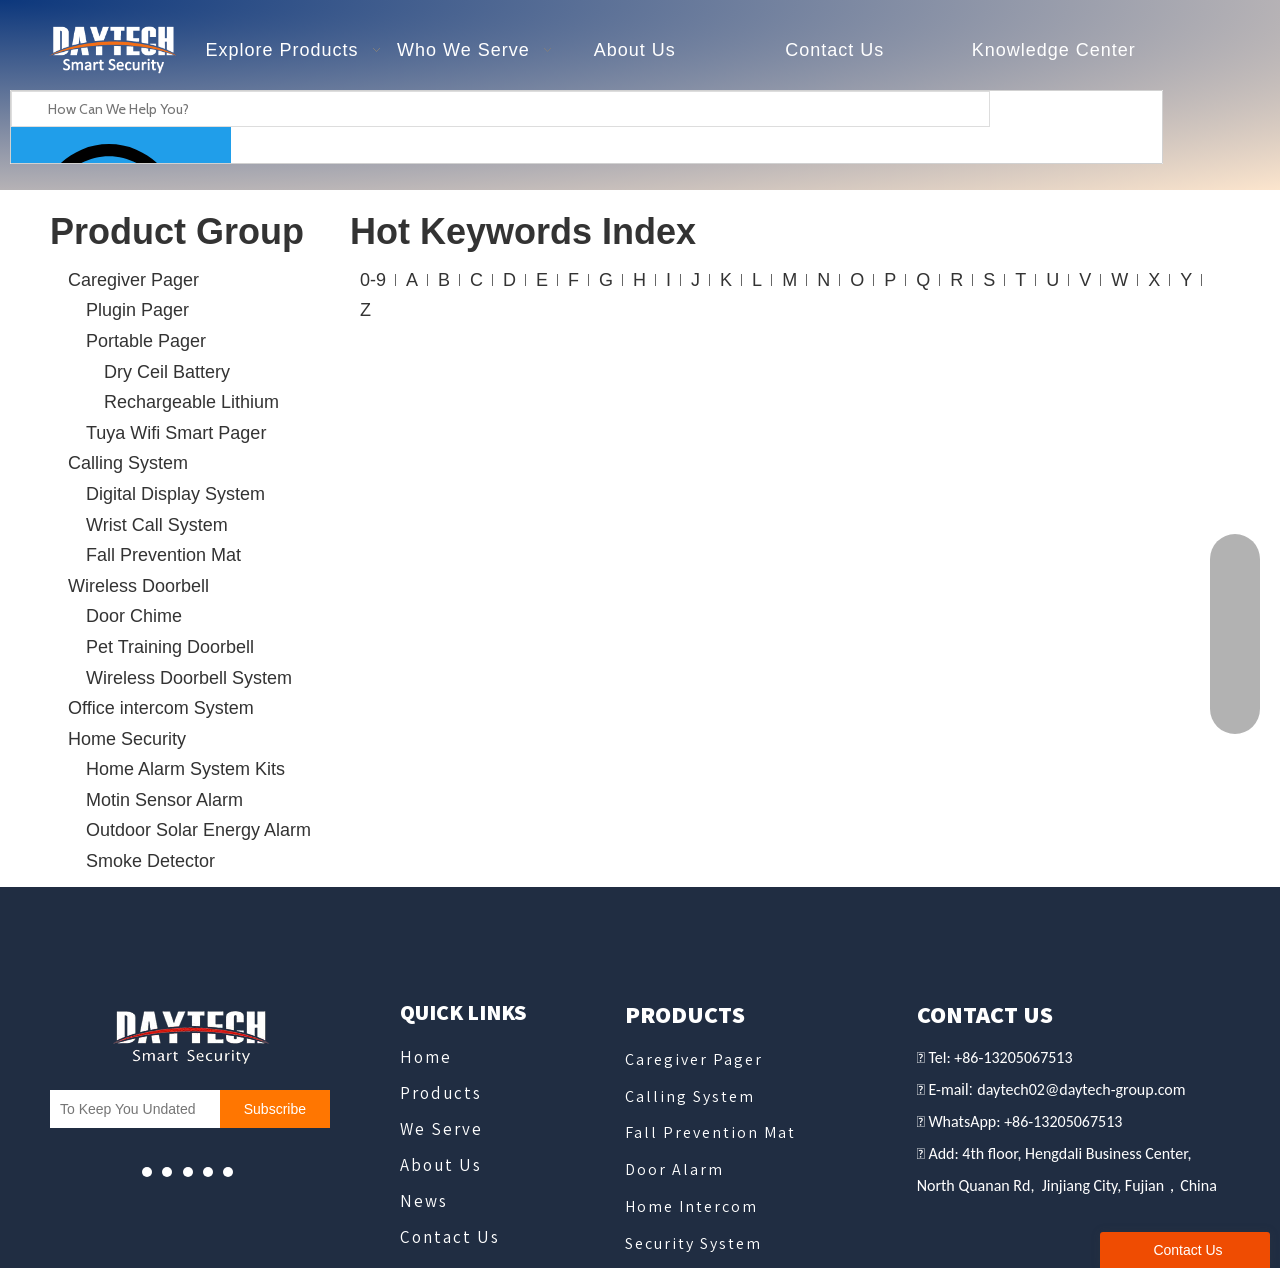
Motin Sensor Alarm (164, 800)
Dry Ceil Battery (167, 372)
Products (441, 1093)
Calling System (128, 463)
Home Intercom (691, 1206)
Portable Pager (146, 341)
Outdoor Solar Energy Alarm (198, 830)
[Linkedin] (228, 1171)
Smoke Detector (150, 861)
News (424, 1201)
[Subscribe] (275, 1109)
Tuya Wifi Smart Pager (176, 433)
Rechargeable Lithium (191, 402)
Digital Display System (175, 494)
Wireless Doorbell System (189, 678)
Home (426, 1057)
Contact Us (450, 1237)
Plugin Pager (137, 310)
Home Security (127, 739)
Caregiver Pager (133, 280)
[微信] (208, 1171)
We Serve (441, 1129)
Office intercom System (161, 708)
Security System (693, 1243)
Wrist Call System (157, 525)
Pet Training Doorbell (170, 647)
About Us (441, 1165)
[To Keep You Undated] (130, 1109)
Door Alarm (674, 1169)
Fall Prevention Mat (163, 555)
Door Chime (134, 616)
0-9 (373, 280)
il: (969, 1089)
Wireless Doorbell (138, 586)
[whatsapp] (188, 1171)
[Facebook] (167, 1171)
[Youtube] (147, 1171)
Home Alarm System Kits (185, 769)
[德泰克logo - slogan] (112, 50)
